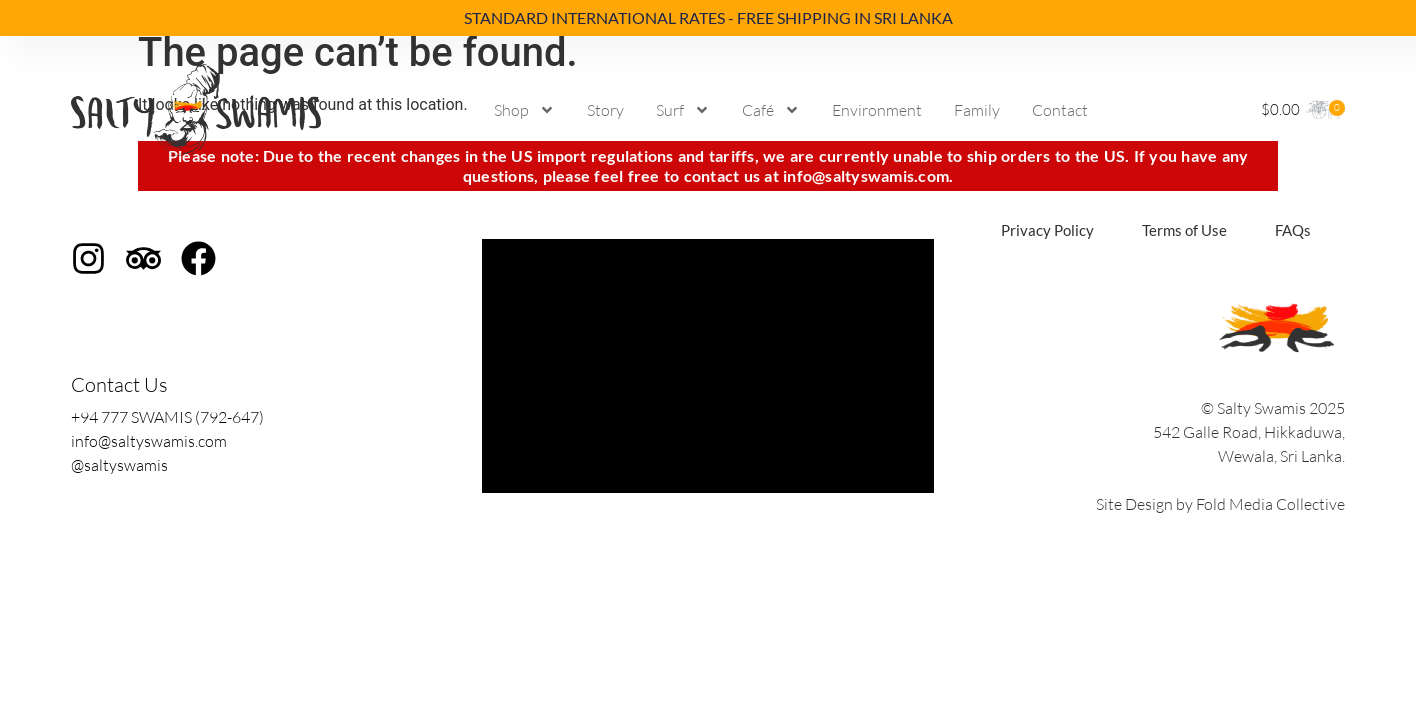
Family (977, 110)
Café (771, 110)
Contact (1060, 110)
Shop (524, 110)
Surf (683, 110)
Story (605, 110)
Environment (877, 110)
